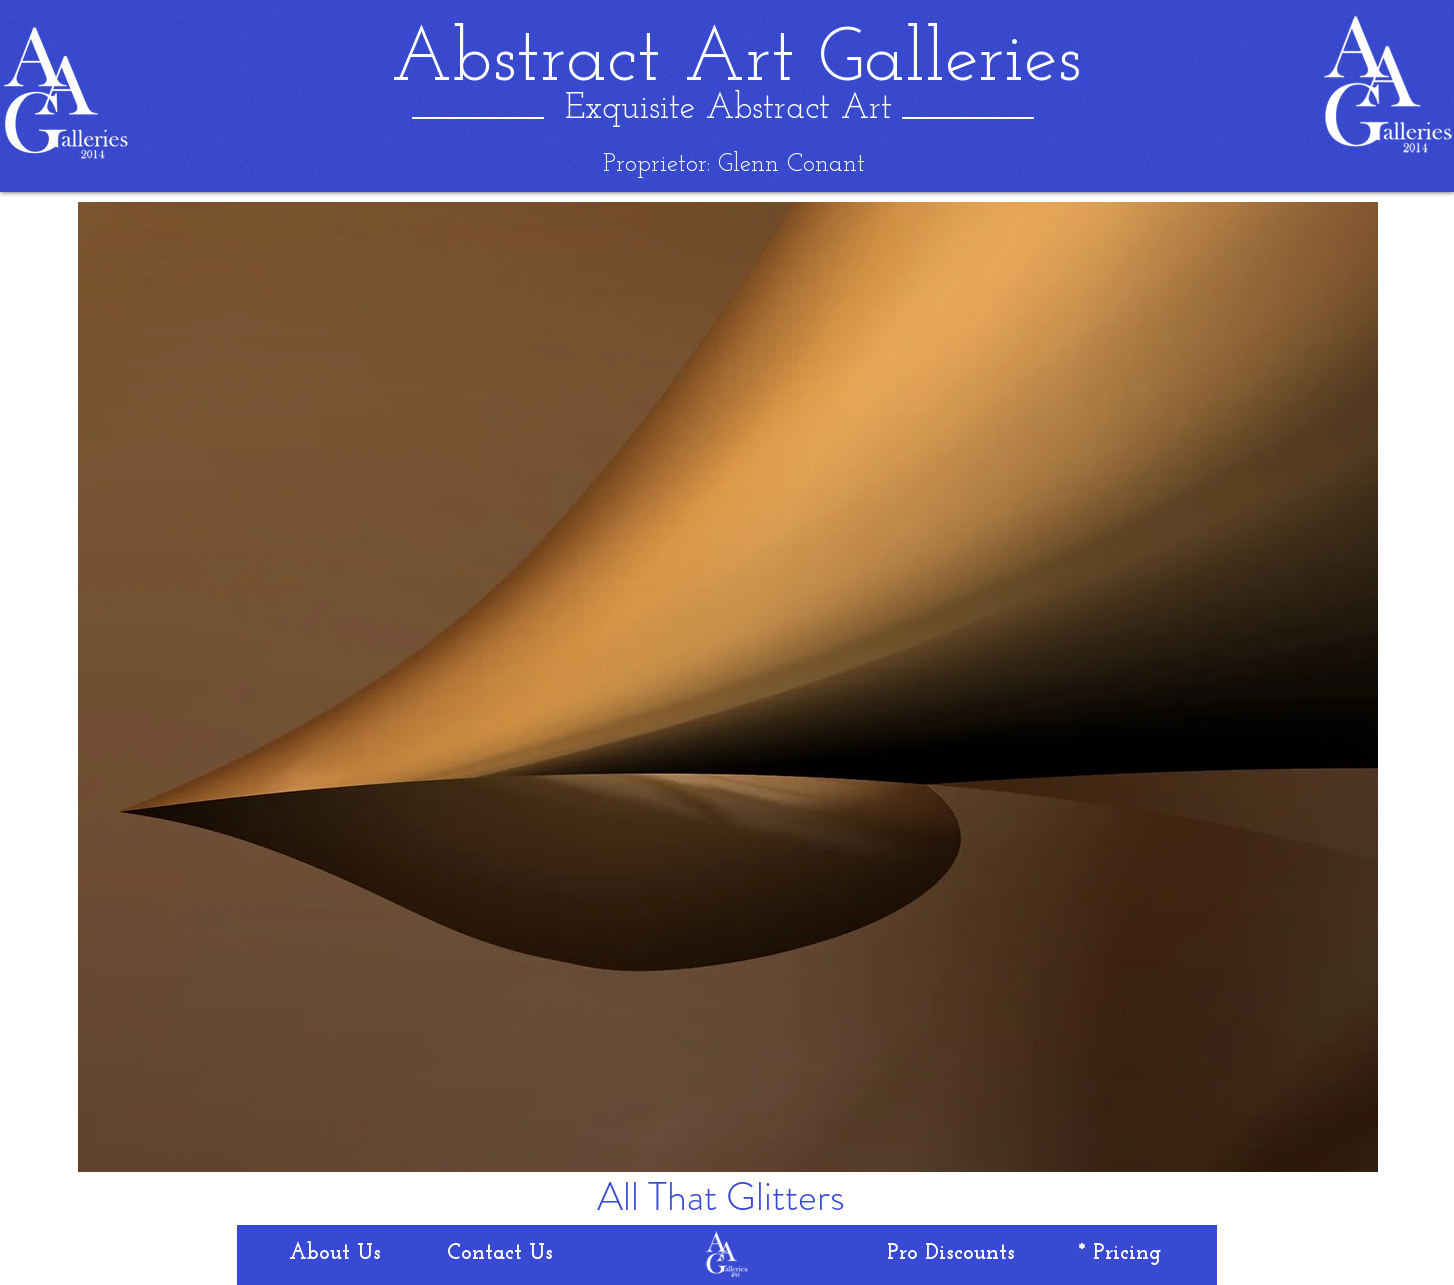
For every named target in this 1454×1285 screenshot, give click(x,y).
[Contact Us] (500, 1254)
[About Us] (335, 1254)
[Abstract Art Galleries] (736, 61)
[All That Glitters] (721, 1197)
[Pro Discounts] (951, 1254)
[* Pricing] (1119, 1254)
